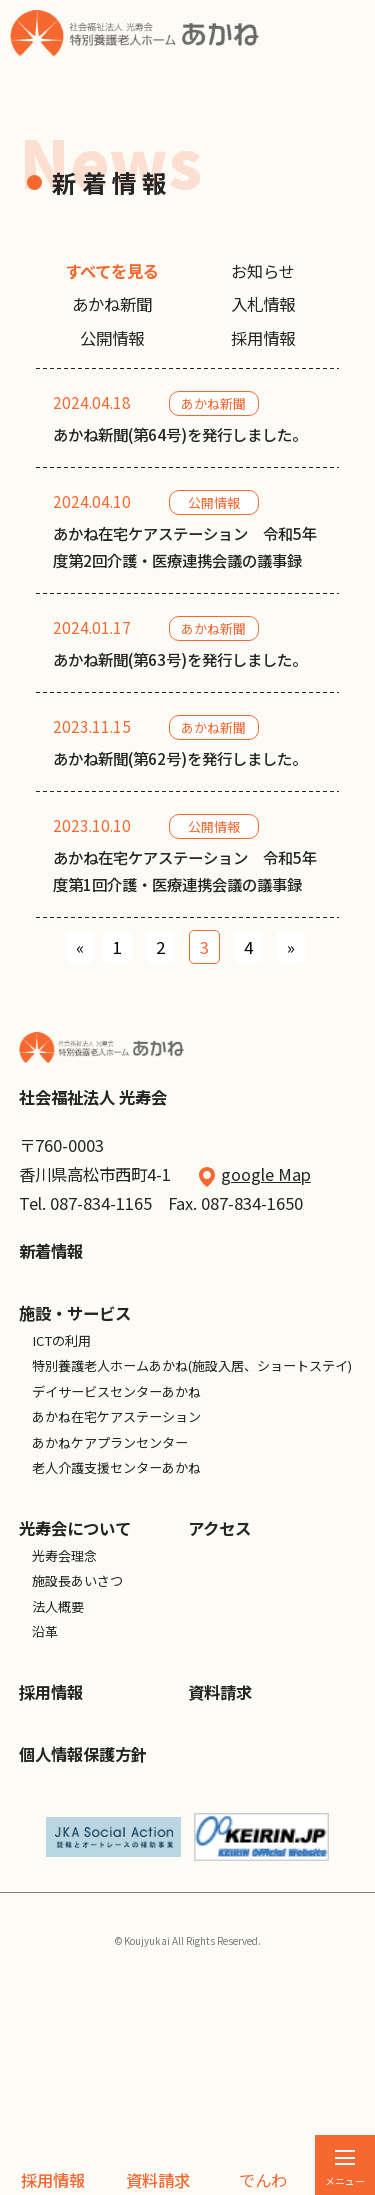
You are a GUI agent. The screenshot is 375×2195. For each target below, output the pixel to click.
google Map (266, 1339)
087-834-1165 (101, 1367)
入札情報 (263, 304)
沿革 (45, 1796)
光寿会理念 (64, 1719)
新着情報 (51, 1416)
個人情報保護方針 (83, 1918)
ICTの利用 (61, 1504)
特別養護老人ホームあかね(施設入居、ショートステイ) (192, 1530)
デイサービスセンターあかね (116, 1555)
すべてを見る (112, 271)
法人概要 (58, 1770)
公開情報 (112, 338)
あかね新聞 (112, 304)
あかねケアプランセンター (110, 1606)
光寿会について (75, 1693)
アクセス (219, 1693)
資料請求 (158, 2180)
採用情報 (53, 2180)
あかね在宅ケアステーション (116, 1581)
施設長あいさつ (77, 1745)
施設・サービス (75, 1478)
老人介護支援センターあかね (116, 1632)
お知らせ (263, 271)
